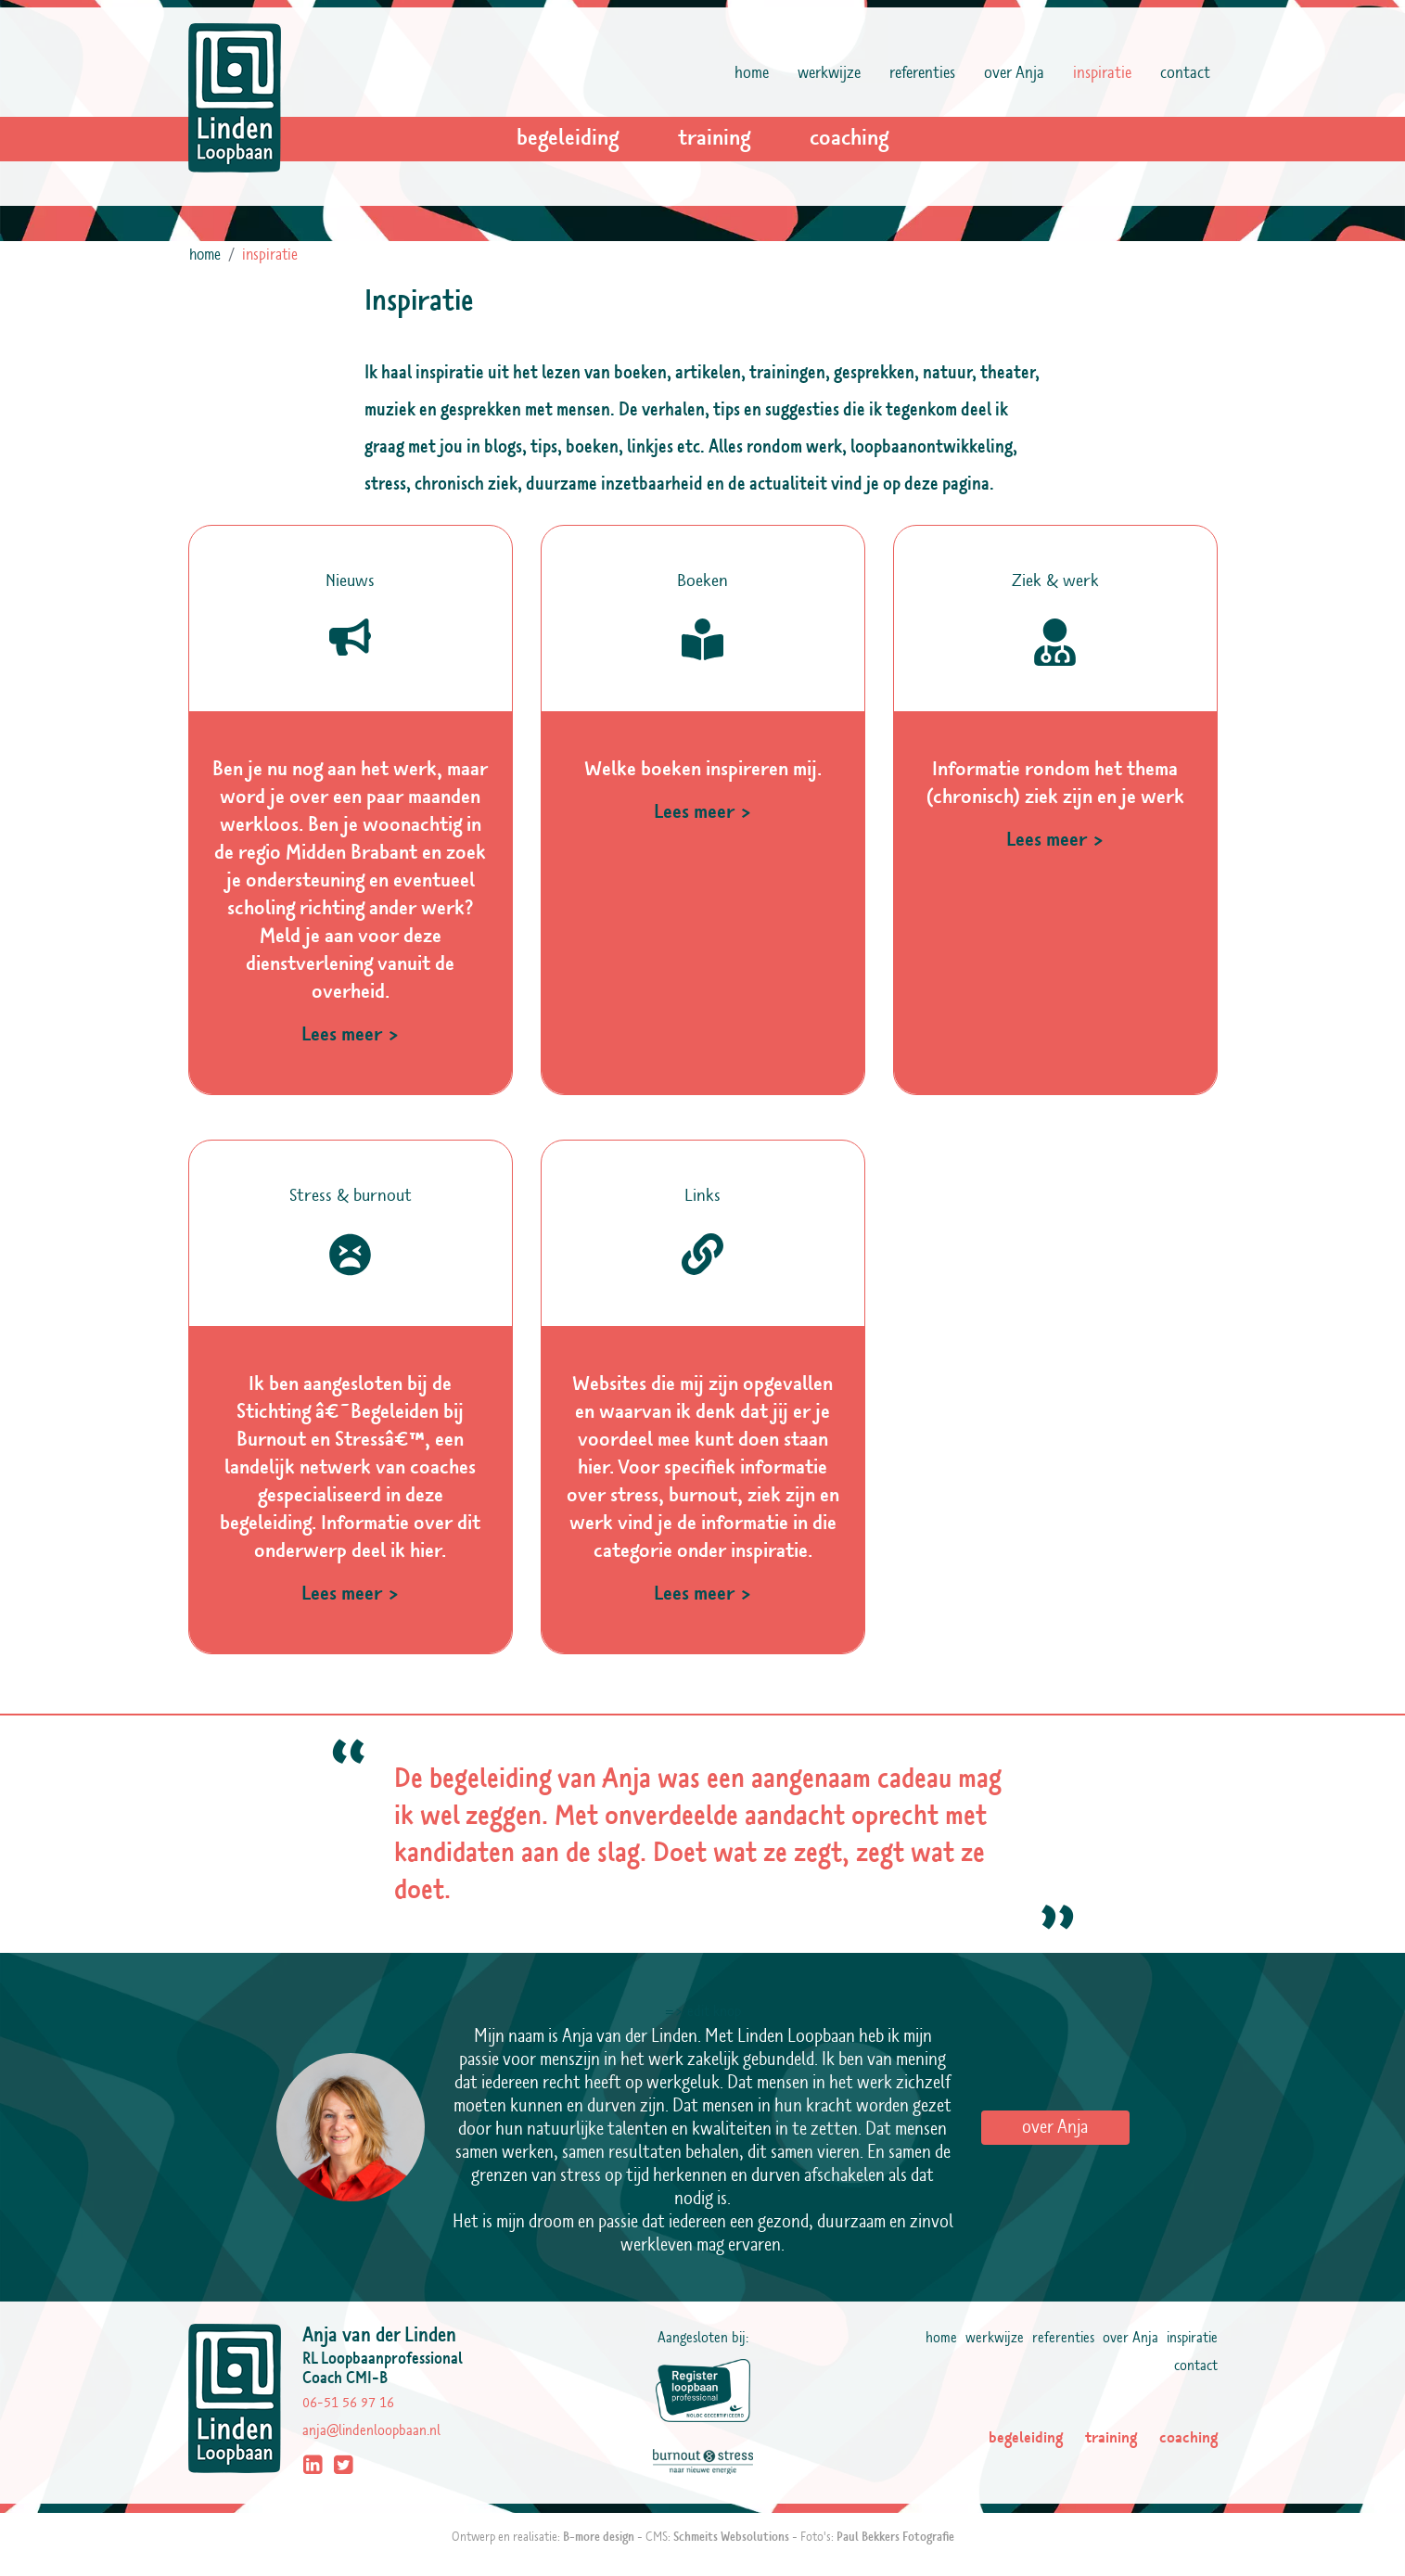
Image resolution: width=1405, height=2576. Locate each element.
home (751, 72)
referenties (922, 72)
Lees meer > (350, 1034)
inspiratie (1106, 71)
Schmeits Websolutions (731, 2537)
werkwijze (829, 72)
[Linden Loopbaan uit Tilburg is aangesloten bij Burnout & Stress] (703, 2459)
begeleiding (568, 138)
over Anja (1014, 72)
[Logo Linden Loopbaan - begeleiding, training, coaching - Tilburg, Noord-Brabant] (245, 2402)
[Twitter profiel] (346, 2467)
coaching (849, 138)
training (714, 138)
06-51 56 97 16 (348, 2402)
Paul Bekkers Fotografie (895, 2537)
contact (1185, 72)
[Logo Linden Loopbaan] (234, 98)
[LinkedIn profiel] (315, 2467)
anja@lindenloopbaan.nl (371, 2430)
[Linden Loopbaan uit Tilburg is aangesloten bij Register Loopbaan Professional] (703, 2390)
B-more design (598, 2537)
